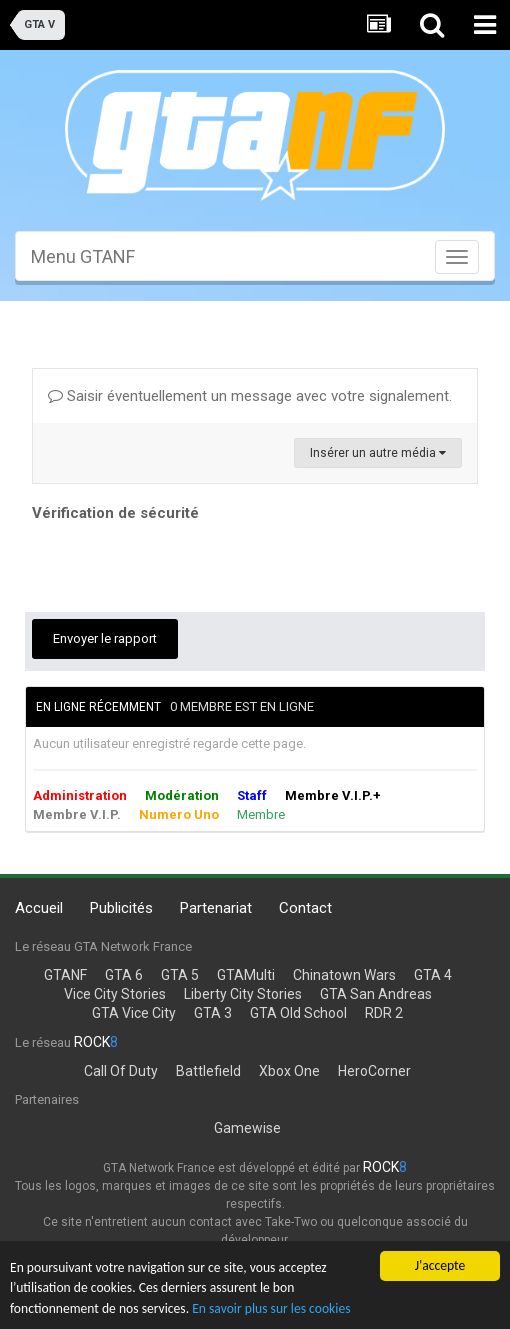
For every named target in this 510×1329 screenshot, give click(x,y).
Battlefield (208, 1071)
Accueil (39, 908)
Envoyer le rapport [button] (105, 638)
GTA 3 (213, 1013)
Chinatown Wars (344, 975)
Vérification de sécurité (115, 513)
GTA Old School (298, 1013)
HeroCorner (374, 1071)
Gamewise (247, 1128)
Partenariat (216, 908)
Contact (305, 908)
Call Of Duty (121, 1071)
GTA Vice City (134, 1013)
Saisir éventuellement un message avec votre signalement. (250, 396)
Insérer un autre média (378, 453)
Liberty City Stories (243, 994)
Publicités (121, 908)
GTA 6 (124, 975)
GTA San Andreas (376, 994)
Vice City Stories (115, 994)
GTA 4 (433, 975)
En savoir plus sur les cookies (271, 1309)
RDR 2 (384, 1013)
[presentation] (184, 566)
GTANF (65, 975)
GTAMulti (246, 975)
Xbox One (289, 1071)
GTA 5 (180, 975)
